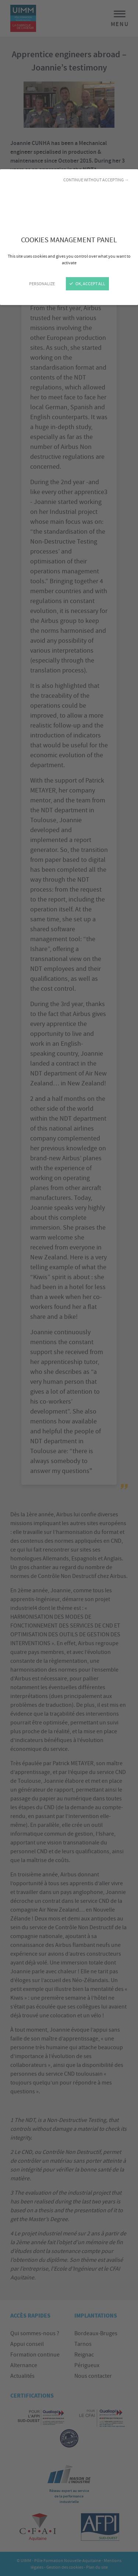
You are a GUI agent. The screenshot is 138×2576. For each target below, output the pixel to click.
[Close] (69, 1288)
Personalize (42, 284)
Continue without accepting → (96, 180)
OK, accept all (87, 284)
